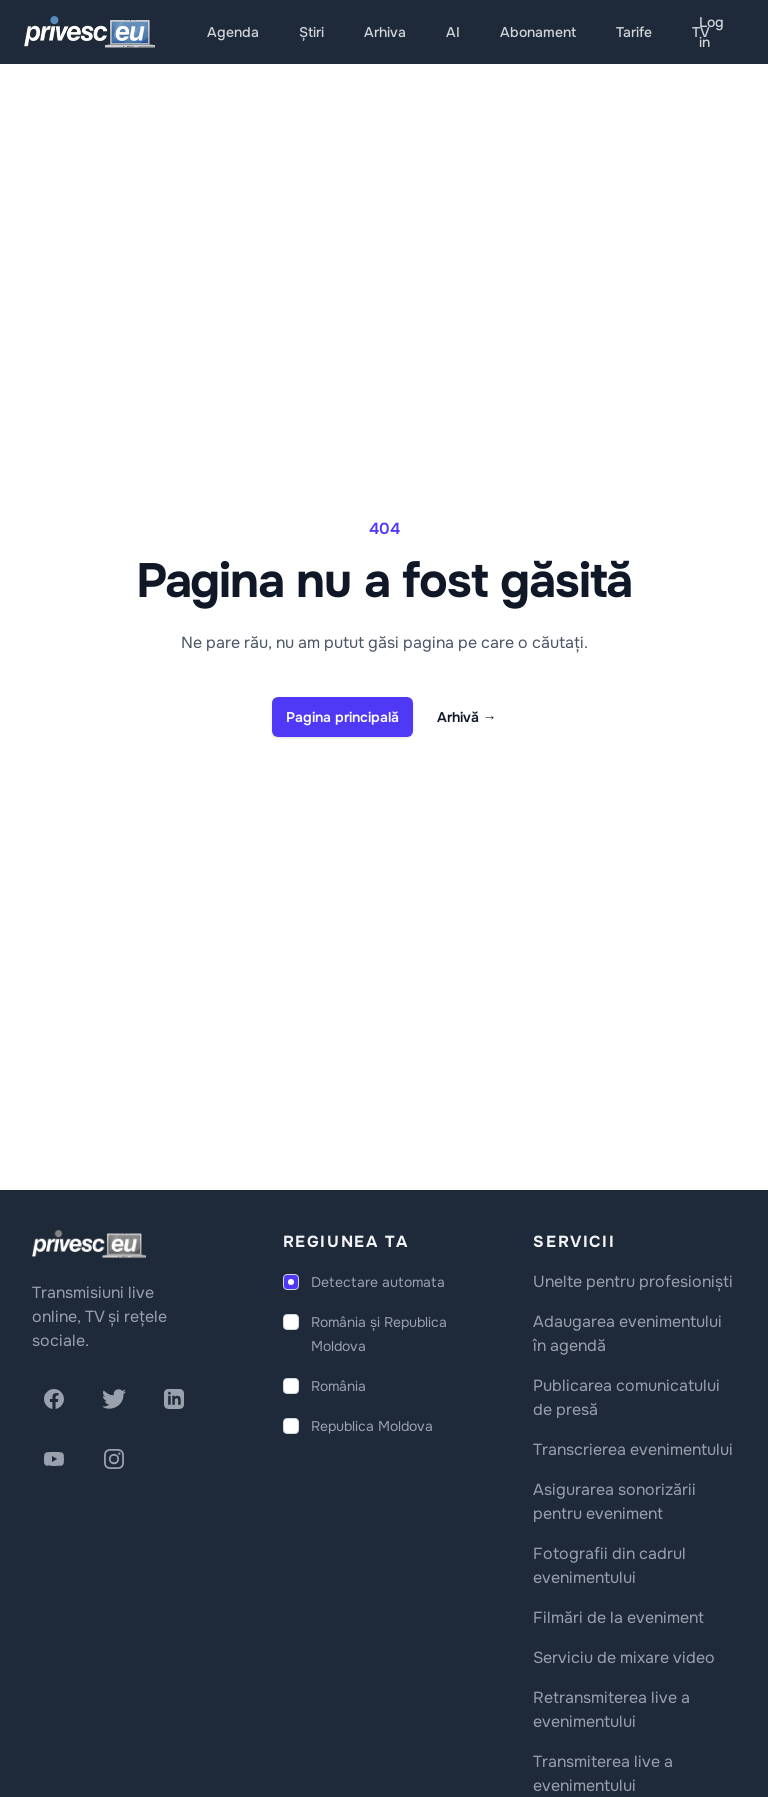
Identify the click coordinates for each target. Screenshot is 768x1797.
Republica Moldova (372, 1426)
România (338, 1386)
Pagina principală (342, 717)
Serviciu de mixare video (624, 1657)
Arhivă (467, 717)
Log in (711, 32)
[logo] (89, 1244)
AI (453, 32)
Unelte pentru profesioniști (633, 1281)
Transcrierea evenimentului (633, 1449)
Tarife (634, 32)
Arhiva (385, 32)
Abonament (538, 32)
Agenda (233, 32)
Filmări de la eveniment (618, 1617)
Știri (311, 32)
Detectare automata (378, 1282)
